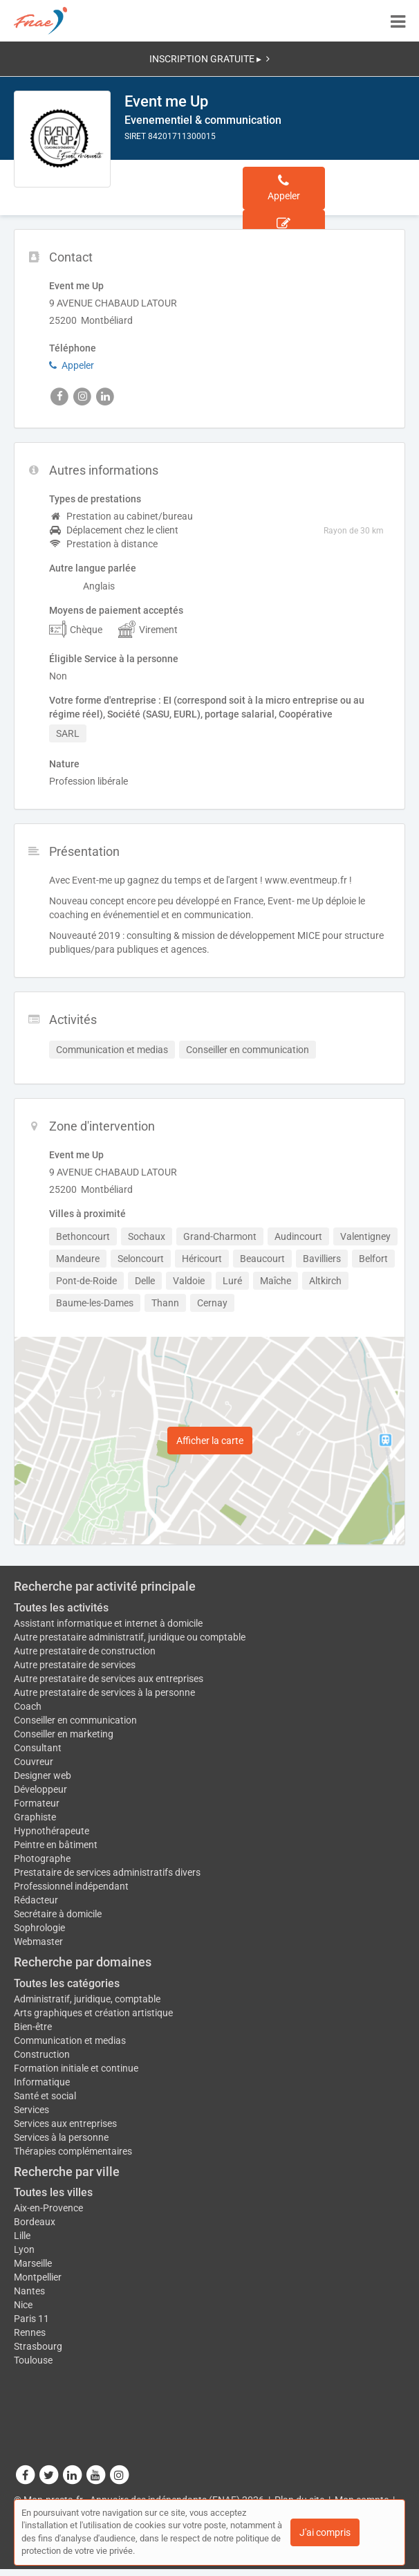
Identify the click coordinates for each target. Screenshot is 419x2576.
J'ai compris (325, 2532)
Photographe (42, 1858)
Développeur (40, 1789)
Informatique (42, 2082)
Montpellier (38, 2277)
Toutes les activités (61, 1607)
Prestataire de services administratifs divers (107, 1872)
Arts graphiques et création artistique (93, 2012)
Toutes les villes (53, 2192)
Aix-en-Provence (48, 2207)
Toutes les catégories (67, 1983)
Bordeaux (34, 2221)
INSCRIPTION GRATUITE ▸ (209, 58)
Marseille (33, 2263)
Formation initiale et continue (76, 2068)
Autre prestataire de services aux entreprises (108, 1678)
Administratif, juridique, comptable (87, 1998)
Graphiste (35, 1817)
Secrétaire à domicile (58, 1913)
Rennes (30, 2332)
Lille (22, 2235)
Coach (27, 1706)
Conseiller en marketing (63, 1733)
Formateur (36, 1803)
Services (31, 2109)
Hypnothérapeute (51, 1830)
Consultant (38, 1747)
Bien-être (33, 2026)
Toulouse (33, 2360)
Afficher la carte (209, 1440)
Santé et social (45, 2095)
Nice (23, 2304)
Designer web (42, 1775)
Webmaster (38, 1941)
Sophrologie (39, 1927)
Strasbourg (38, 2346)
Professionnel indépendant (71, 1886)
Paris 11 (31, 2318)
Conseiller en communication (75, 1720)
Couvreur (33, 1761)
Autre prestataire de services (75, 1664)
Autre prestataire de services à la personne (104, 1692)
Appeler (71, 365)
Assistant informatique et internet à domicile (108, 1623)
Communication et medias (70, 2040)
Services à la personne (61, 2137)
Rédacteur (36, 1900)
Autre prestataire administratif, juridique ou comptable (129, 1637)
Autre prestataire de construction (85, 1650)
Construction (42, 2054)
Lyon (24, 2249)
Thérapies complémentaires (73, 2151)
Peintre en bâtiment (55, 1844)
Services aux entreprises (65, 2123)
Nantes (29, 2290)
